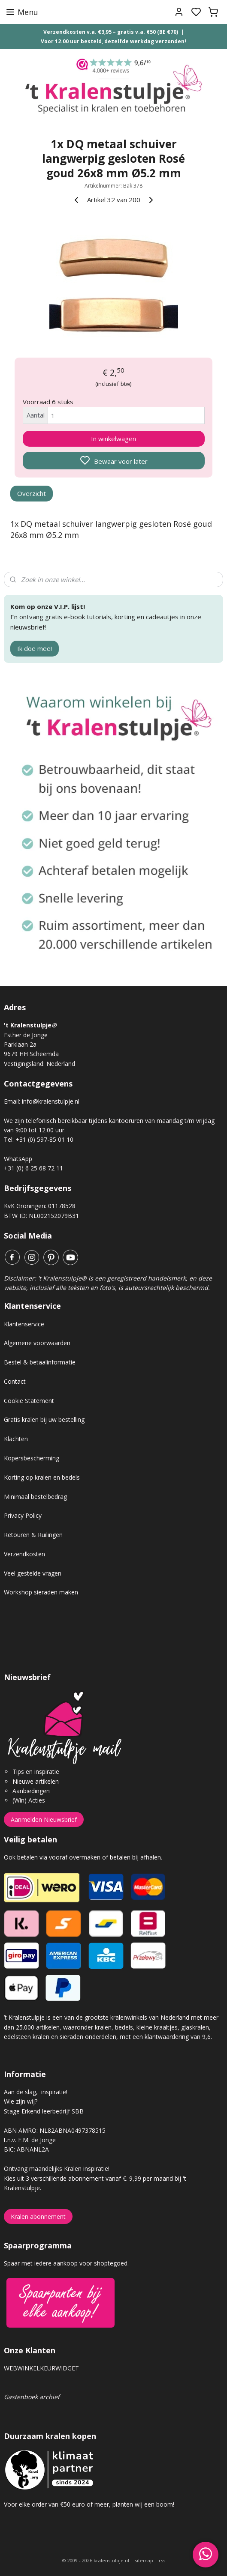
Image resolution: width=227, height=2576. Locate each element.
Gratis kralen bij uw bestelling (44, 1419)
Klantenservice (24, 1324)
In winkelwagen (113, 439)
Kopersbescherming (31, 1458)
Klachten (16, 1439)
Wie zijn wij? (20, 2101)
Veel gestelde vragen (32, 1573)
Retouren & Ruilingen (33, 1535)
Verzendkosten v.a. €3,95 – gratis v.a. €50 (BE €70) (110, 32)
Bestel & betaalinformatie (40, 1362)
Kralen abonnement (38, 2216)
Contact (15, 1381)
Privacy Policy (23, 1515)
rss (162, 2560)
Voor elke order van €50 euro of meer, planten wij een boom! (90, 2504)
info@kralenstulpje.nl (50, 1101)
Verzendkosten (24, 1554)
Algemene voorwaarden (37, 1343)
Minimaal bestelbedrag (35, 1496)
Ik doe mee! (34, 648)
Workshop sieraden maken (41, 1592)
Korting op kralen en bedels (42, 1477)
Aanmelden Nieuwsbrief (44, 1819)
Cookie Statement (29, 1401)
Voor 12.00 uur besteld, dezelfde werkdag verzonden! (113, 41)
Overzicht (31, 493)
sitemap (144, 2560)
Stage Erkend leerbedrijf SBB (44, 2111)
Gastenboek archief (32, 2397)
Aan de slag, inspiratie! (35, 2092)
